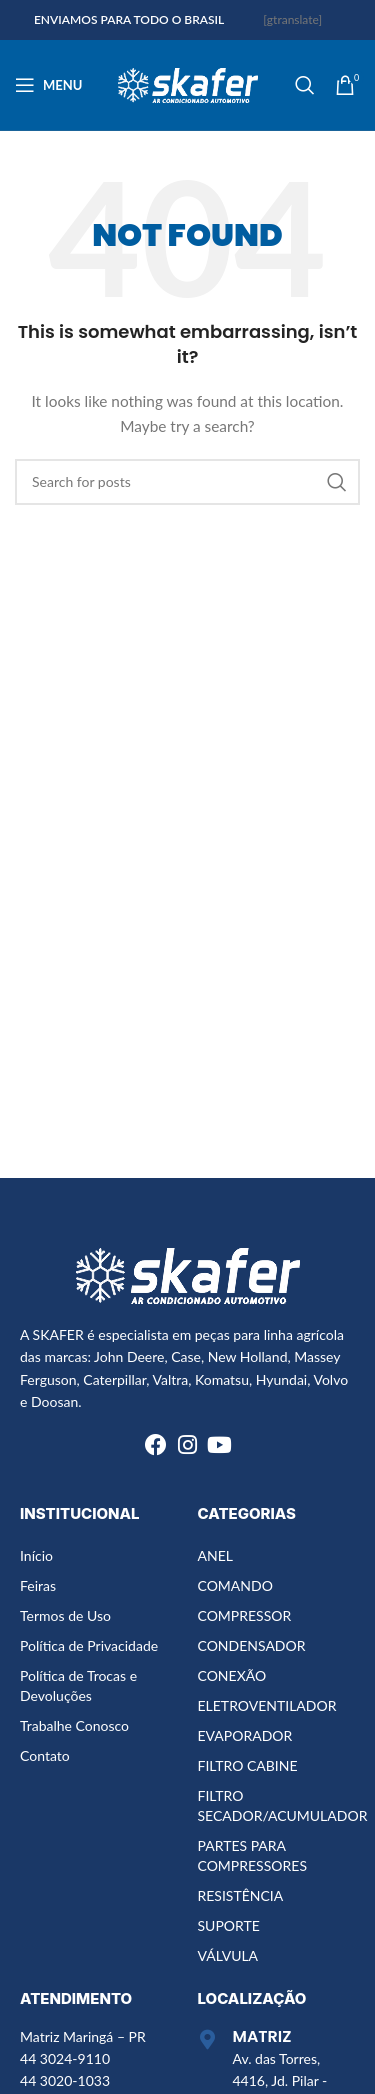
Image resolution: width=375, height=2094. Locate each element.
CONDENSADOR (252, 1645)
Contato (45, 1755)
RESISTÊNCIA (241, 1895)
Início (36, 1555)
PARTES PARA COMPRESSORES (252, 1855)
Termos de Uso (65, 1615)
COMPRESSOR (245, 1615)
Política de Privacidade (89, 1645)
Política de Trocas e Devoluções (78, 1685)
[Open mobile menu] (48, 85)
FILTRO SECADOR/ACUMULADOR (276, 1805)
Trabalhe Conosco (74, 1725)
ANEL (215, 1555)
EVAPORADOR (245, 1735)
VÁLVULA (228, 1955)
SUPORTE (229, 1925)
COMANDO (235, 1585)
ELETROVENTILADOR (267, 1705)
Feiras (38, 1585)
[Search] (305, 85)
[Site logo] (188, 83)
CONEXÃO (232, 1675)
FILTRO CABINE (248, 1765)
